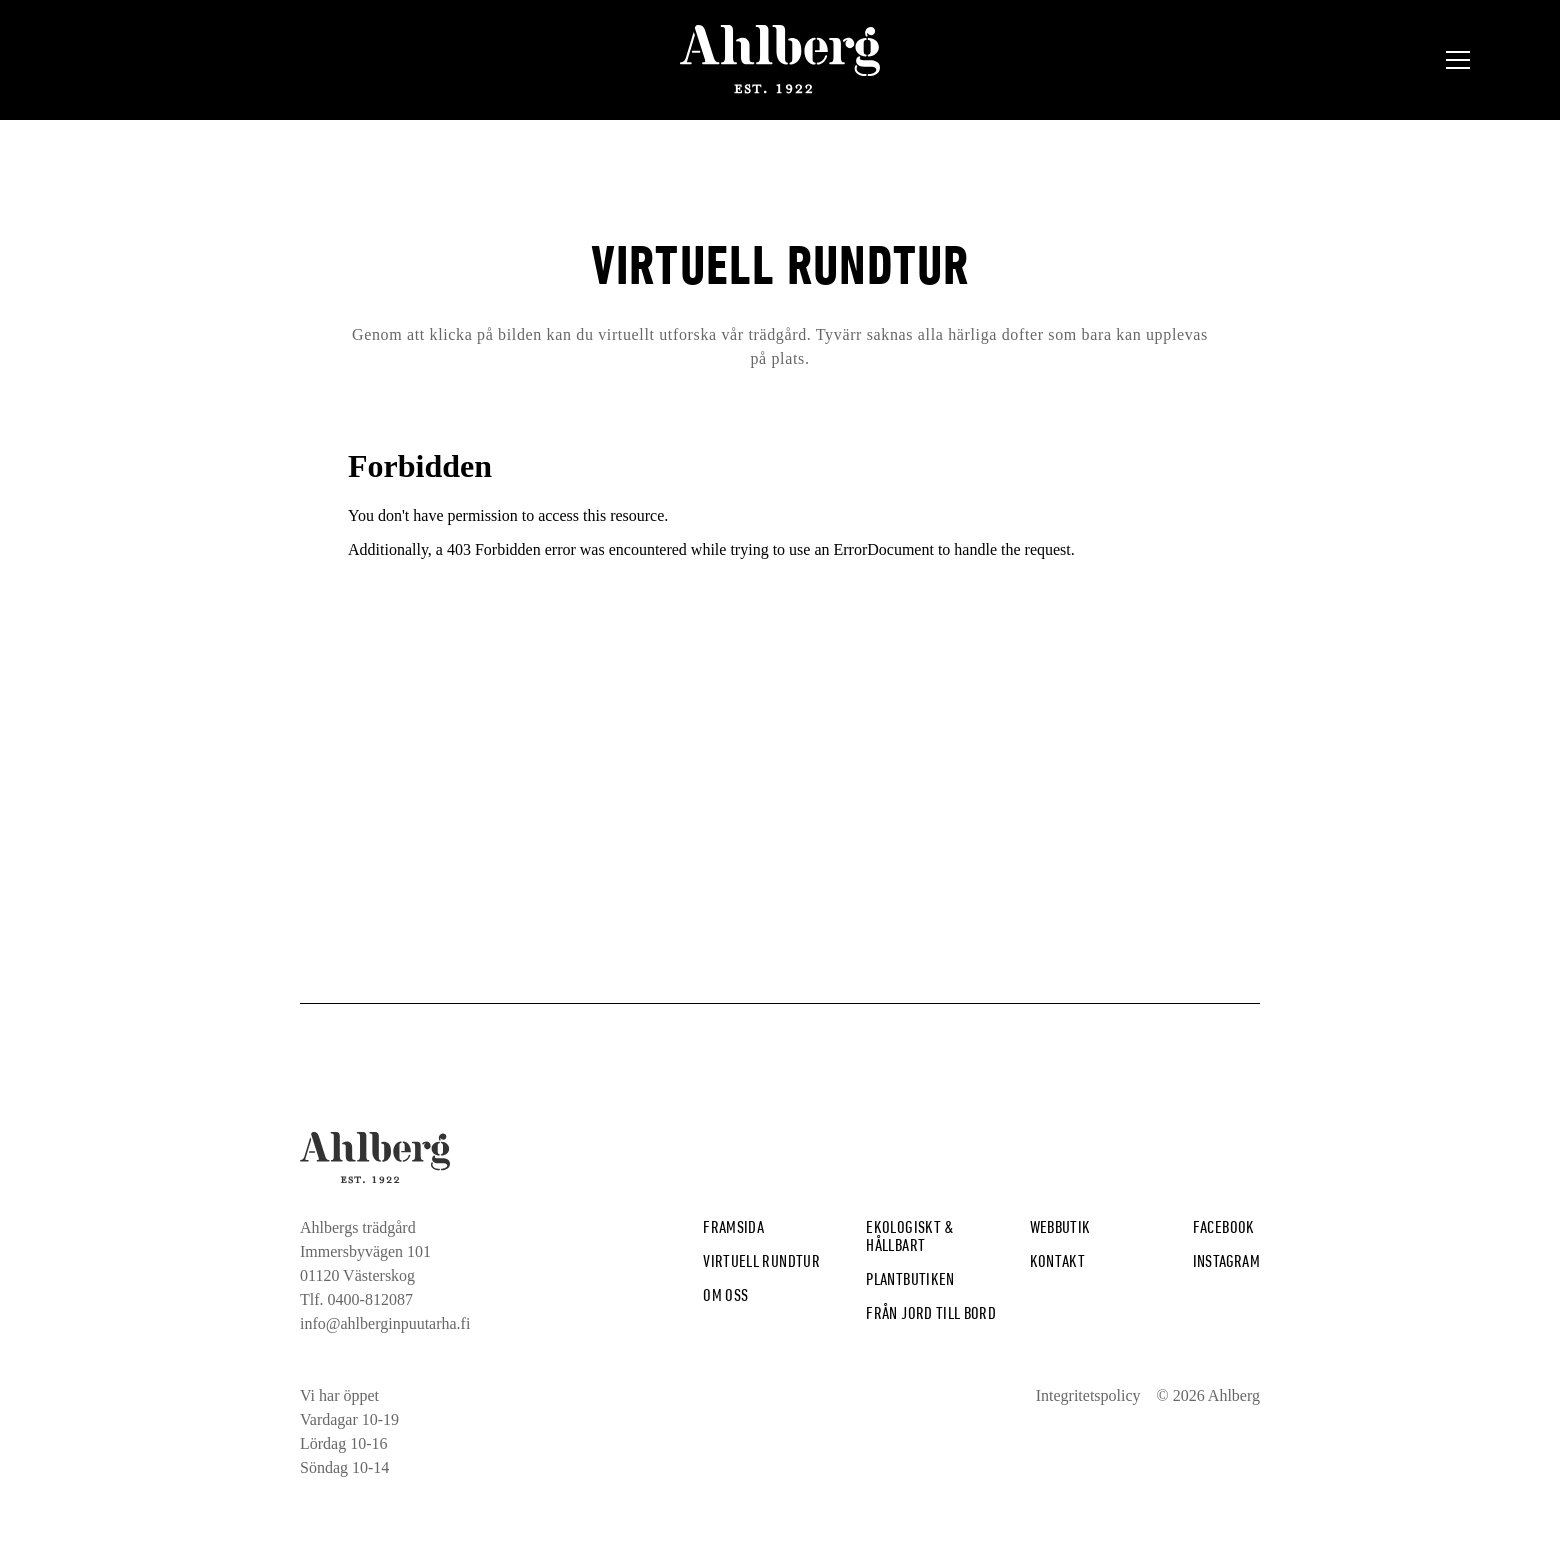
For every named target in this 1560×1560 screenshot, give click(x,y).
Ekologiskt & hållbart (910, 1235)
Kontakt (1058, 1260)
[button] (1458, 60)
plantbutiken (910, 1278)
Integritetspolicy (1088, 1395)
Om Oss (725, 1294)
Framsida (733, 1226)
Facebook (1224, 1226)
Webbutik (1060, 1226)
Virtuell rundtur (761, 1260)
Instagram (1226, 1260)
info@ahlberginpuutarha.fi (385, 1323)
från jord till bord (931, 1312)
